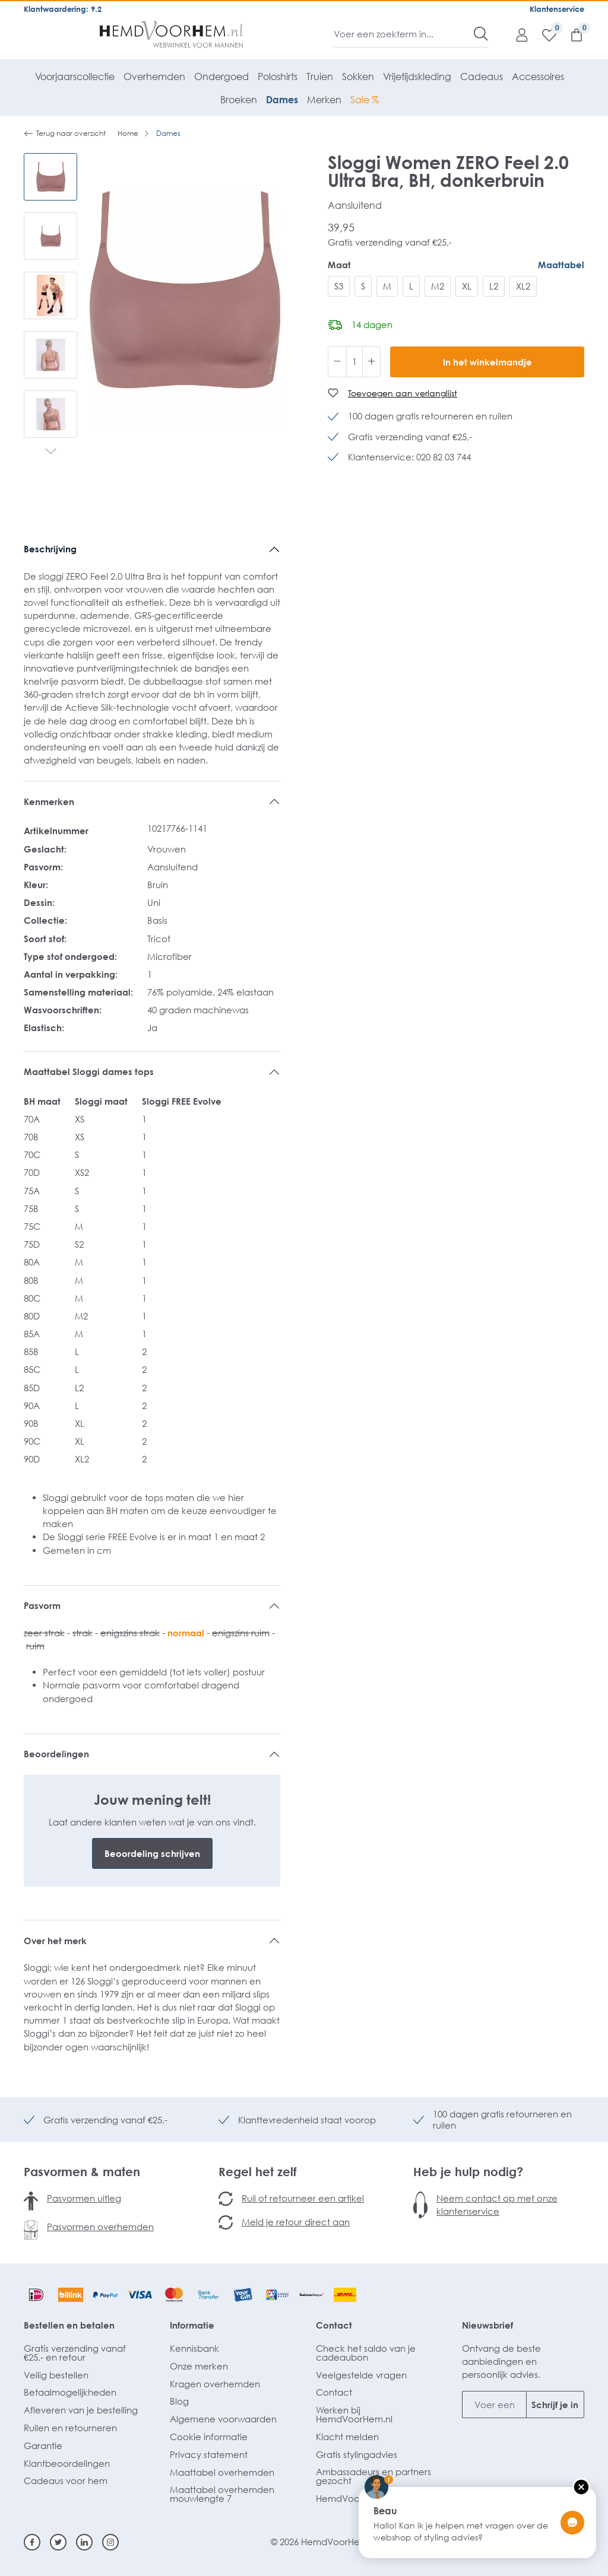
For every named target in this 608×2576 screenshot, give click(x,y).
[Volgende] (50, 453)
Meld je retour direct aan (296, 2221)
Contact (334, 2325)
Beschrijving (50, 548)
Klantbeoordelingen (67, 2463)
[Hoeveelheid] (354, 361)
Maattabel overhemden (222, 2472)
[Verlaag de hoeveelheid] (337, 361)
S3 (338, 286)
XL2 (523, 286)
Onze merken (199, 2366)
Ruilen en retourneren (70, 2427)
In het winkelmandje (487, 362)
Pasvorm (42, 1605)
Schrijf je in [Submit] (554, 2404)
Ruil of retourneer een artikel (303, 2198)
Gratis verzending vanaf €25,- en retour (75, 2352)
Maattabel (561, 264)
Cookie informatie (209, 2436)
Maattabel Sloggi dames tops (89, 1071)
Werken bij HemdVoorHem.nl (354, 2414)
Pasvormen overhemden (100, 2226)
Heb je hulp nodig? (468, 2171)
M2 (437, 286)
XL (466, 286)
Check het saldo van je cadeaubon (366, 2352)
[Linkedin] (84, 2542)
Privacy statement (209, 2454)
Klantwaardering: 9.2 (63, 9)
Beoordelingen (56, 1753)
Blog (179, 2401)
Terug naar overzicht (65, 133)
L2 (493, 286)
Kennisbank (194, 2348)
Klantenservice (557, 9)
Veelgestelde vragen (361, 2375)
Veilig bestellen (56, 2375)
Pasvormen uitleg (84, 2198)
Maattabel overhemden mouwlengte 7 (222, 2494)
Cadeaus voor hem (65, 2480)
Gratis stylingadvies (356, 2454)
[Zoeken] (481, 34)
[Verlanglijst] (543, 34)
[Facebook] (32, 2542)
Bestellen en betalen (69, 2325)
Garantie (43, 2445)
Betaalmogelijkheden (70, 2392)
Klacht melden (347, 2436)
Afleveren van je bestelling (81, 2410)
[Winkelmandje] (570, 34)
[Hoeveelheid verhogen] (371, 361)
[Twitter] (58, 2542)
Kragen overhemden (215, 2383)
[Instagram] (110, 2542)
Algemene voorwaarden (223, 2418)
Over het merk (55, 1940)
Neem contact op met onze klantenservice (497, 2204)
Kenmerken (49, 801)
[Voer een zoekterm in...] (404, 34)
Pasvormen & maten (82, 2171)
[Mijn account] (516, 34)
